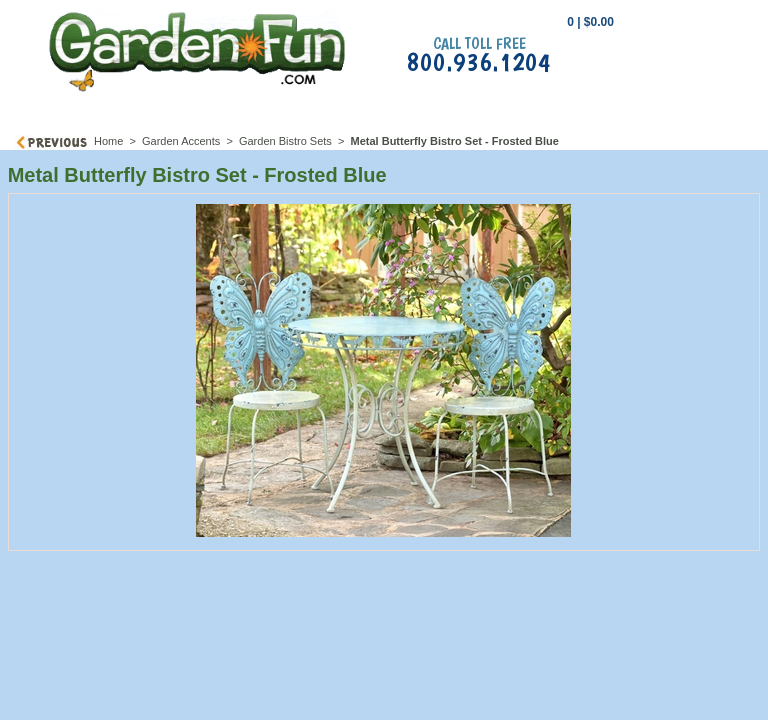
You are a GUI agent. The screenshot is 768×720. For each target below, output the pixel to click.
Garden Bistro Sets (285, 141)
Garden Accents (181, 141)
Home (108, 141)
